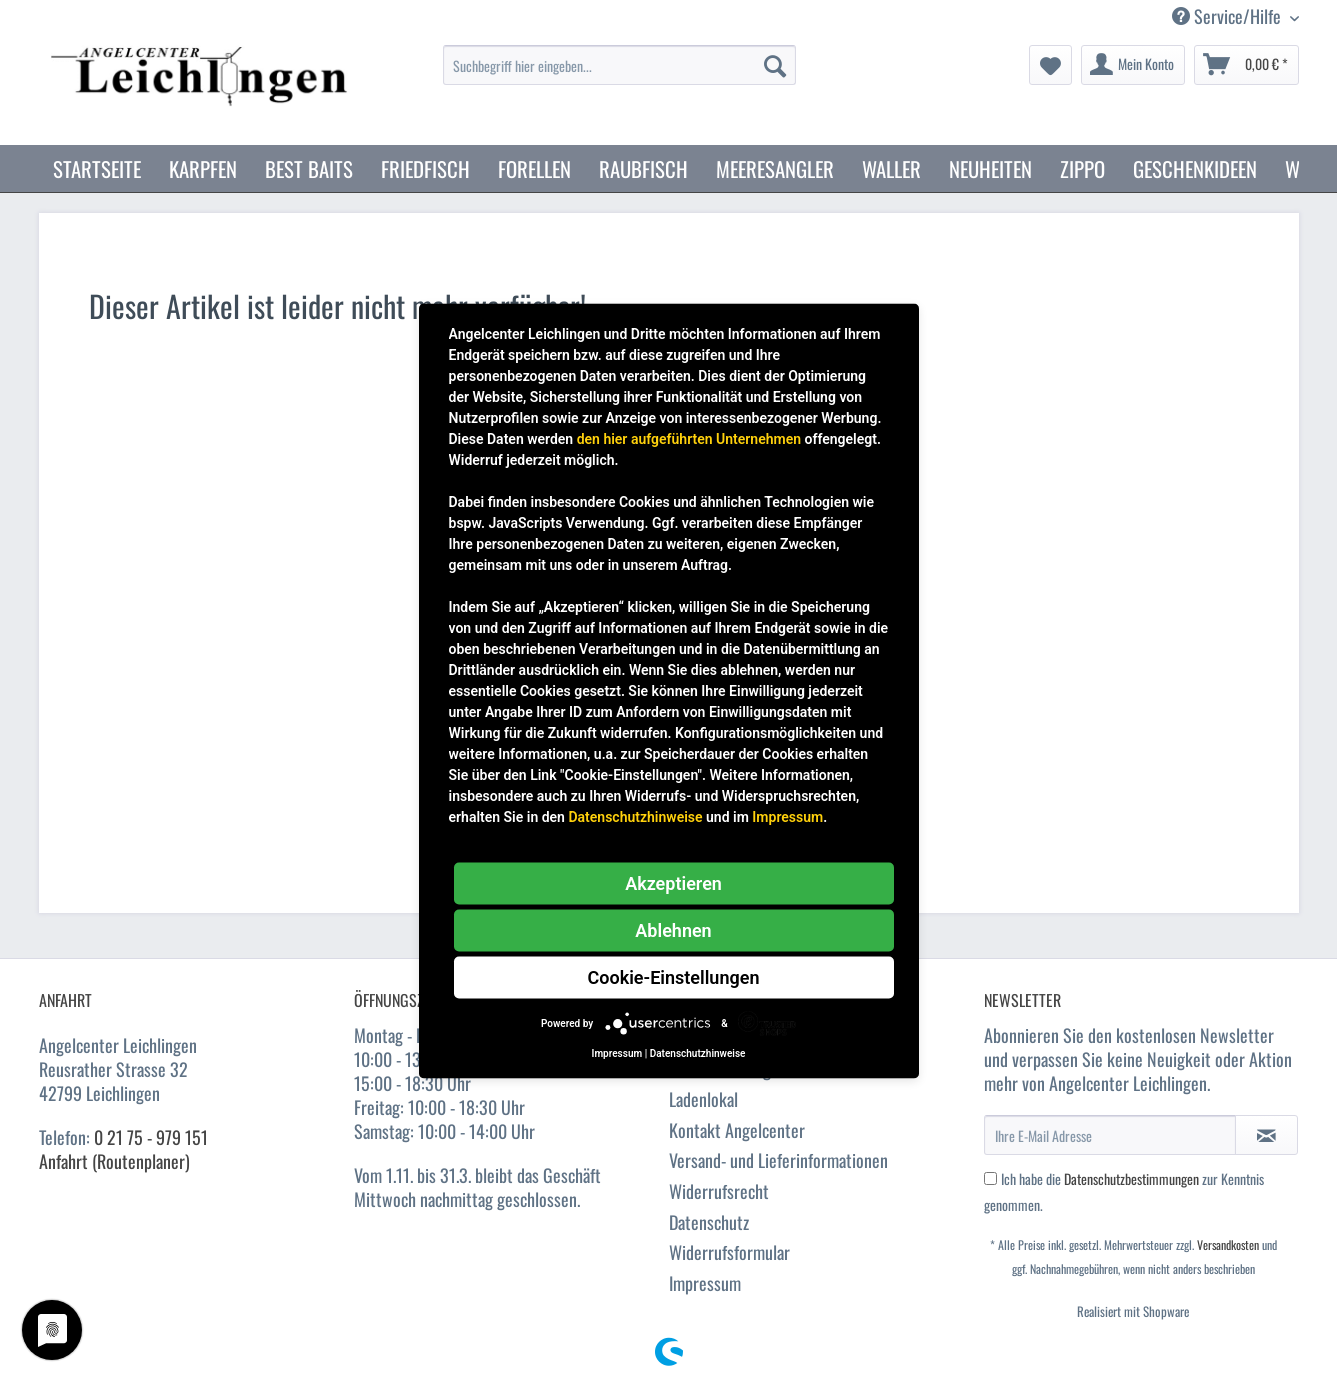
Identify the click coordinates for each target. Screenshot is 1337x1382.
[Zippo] (1082, 168)
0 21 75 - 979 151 (151, 1137)
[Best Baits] (309, 168)
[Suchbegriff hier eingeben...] (619, 65)
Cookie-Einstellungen (674, 977)
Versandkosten (1228, 1244)
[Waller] (891, 168)
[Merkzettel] (1050, 65)
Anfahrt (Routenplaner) (114, 1161)
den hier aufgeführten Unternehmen (689, 439)
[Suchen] (775, 65)
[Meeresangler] (775, 168)
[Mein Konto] (1133, 65)
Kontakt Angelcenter (737, 1130)
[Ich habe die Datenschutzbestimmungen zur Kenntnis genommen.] (990, 1178)
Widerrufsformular (729, 1252)
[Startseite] (97, 168)
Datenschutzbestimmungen (1131, 1178)
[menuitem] (619, 75)
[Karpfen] (203, 168)
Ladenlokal (703, 1099)
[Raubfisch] (643, 168)
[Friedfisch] (425, 168)
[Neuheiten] (990, 168)
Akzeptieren (673, 883)
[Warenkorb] (1246, 65)
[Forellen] (534, 168)
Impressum (705, 1283)
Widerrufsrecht (719, 1191)
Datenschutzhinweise (635, 817)
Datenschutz (709, 1222)
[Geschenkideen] (1195, 168)
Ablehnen (673, 930)
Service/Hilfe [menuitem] (1228, 16)
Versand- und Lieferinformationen (778, 1160)
